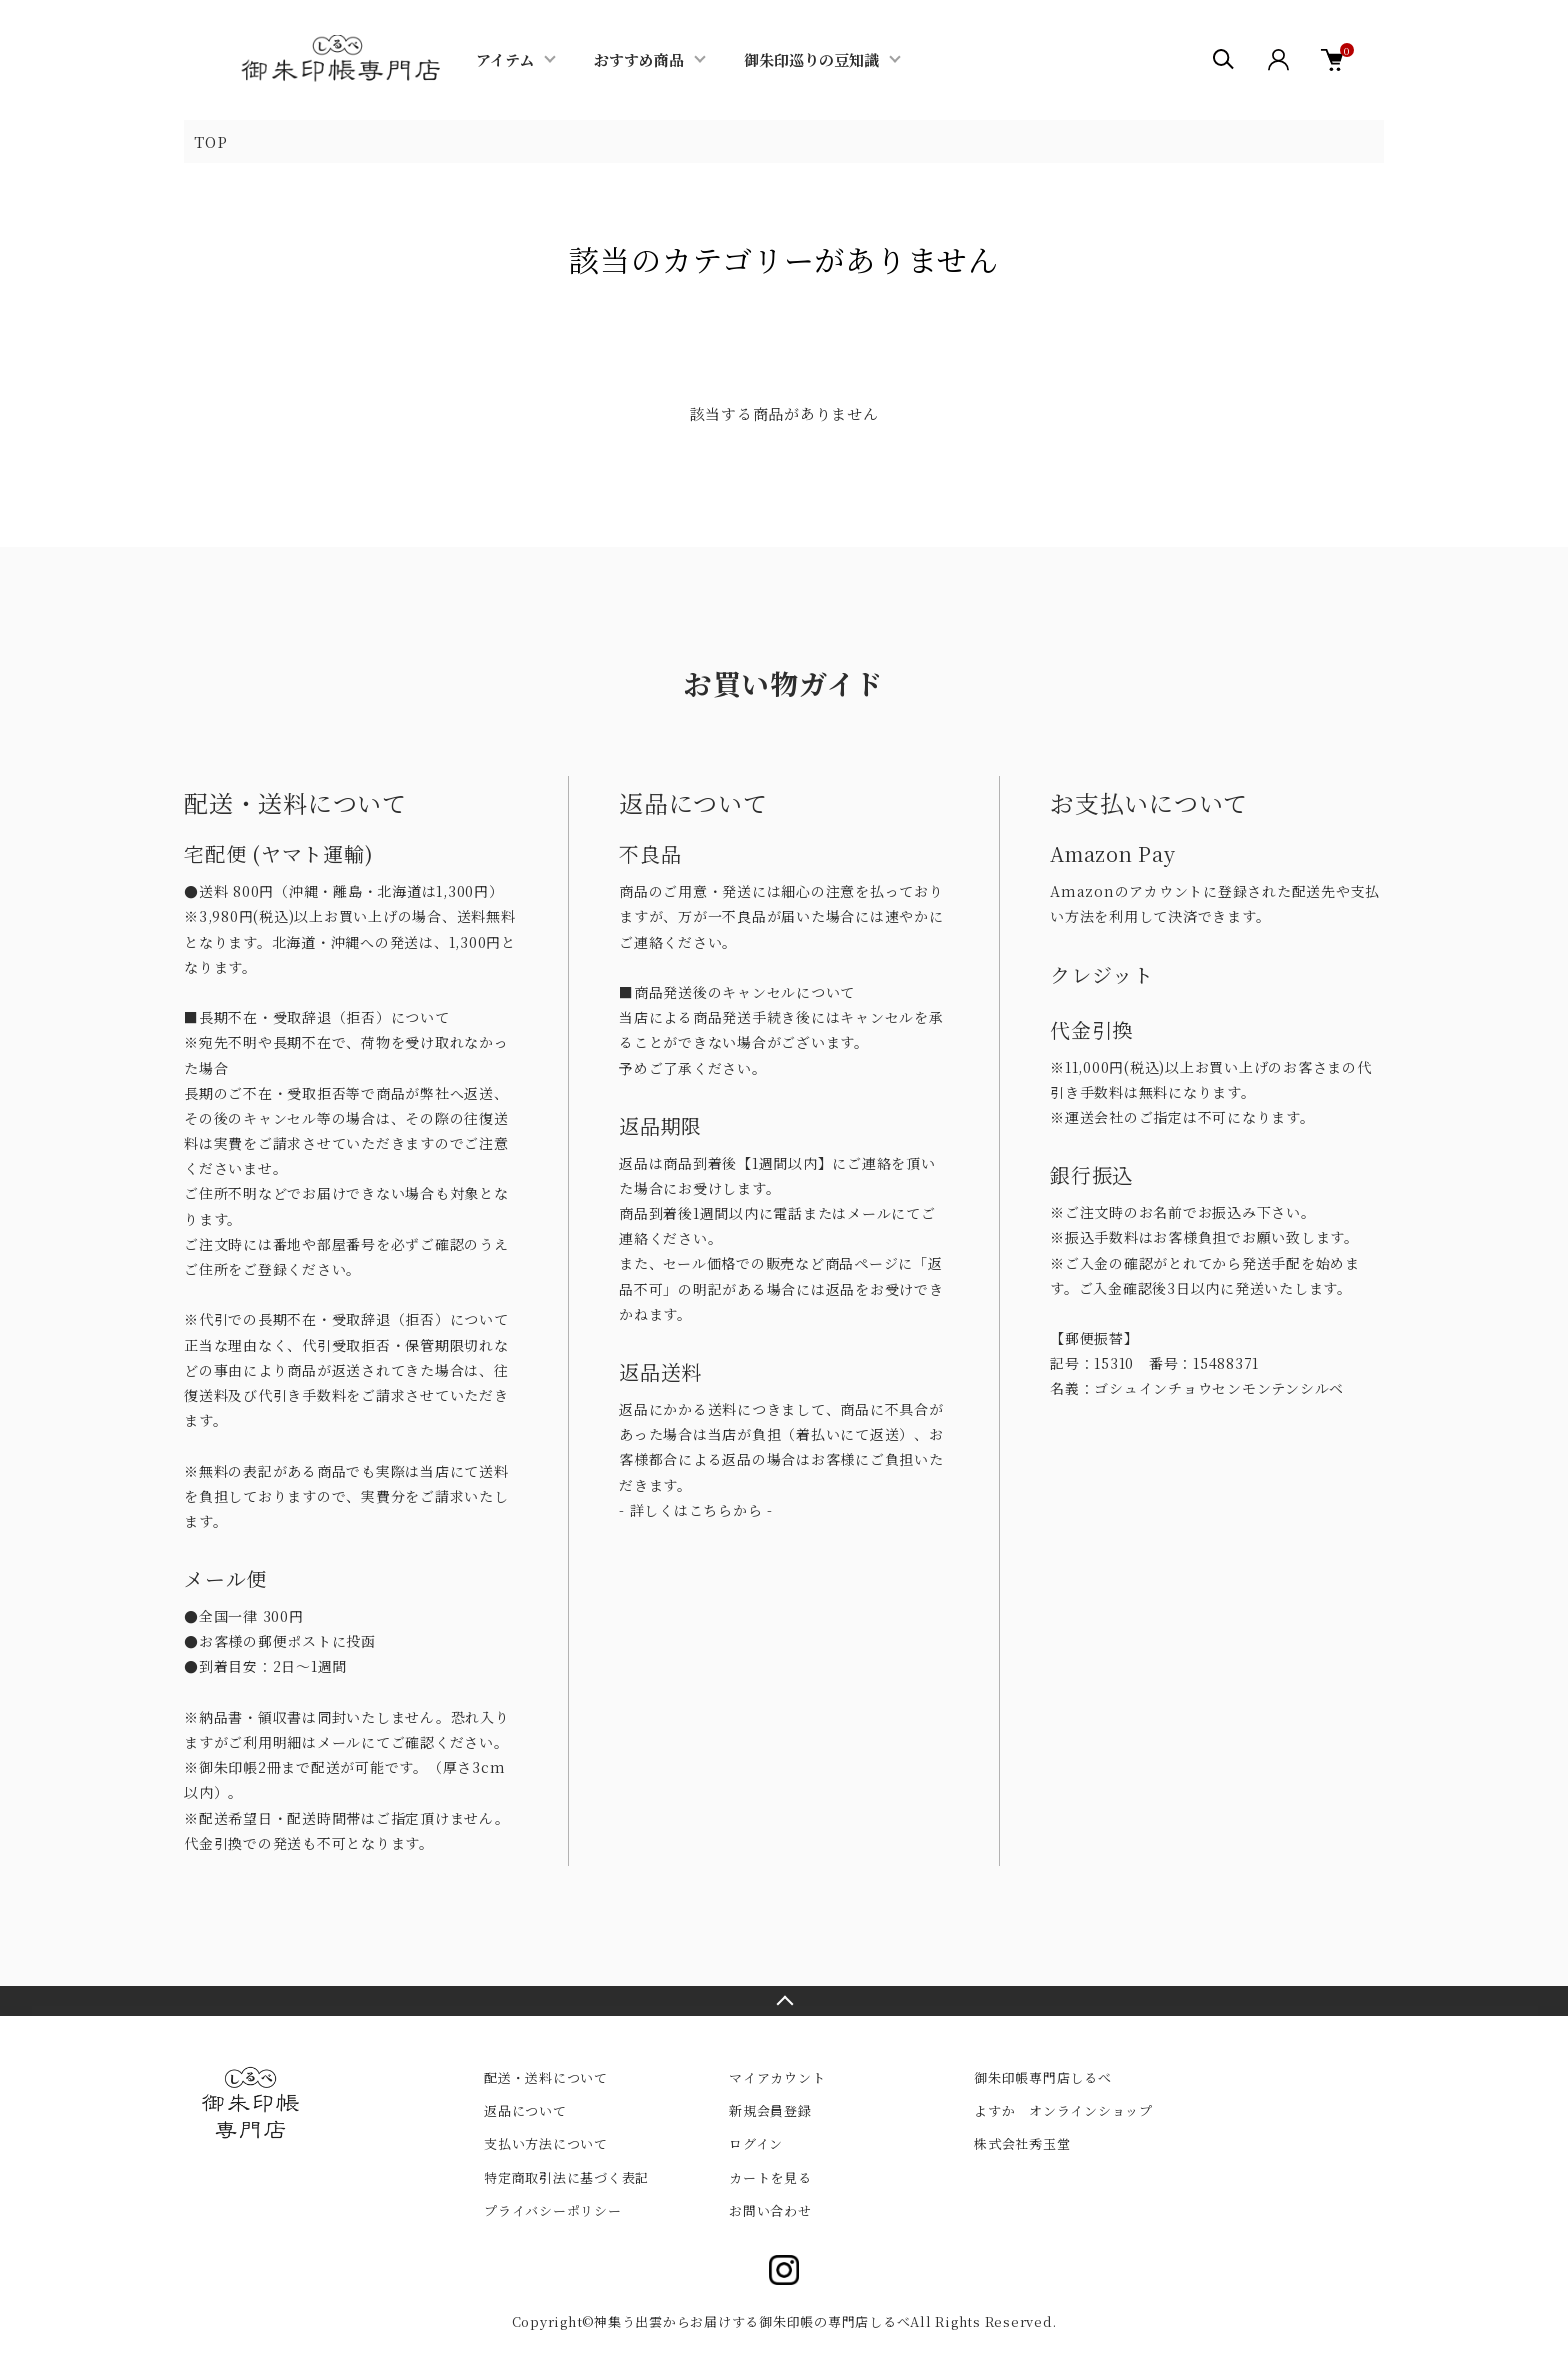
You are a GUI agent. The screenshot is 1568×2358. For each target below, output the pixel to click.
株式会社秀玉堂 (1022, 2143)
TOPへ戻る (784, 2001)
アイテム (505, 59)
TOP (210, 141)
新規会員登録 (770, 2110)
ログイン (756, 2143)
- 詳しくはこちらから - (696, 1510)
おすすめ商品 (639, 59)
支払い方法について (546, 2143)
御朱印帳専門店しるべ (1043, 2077)
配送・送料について (546, 2077)
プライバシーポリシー (553, 2210)
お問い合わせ (770, 2210)
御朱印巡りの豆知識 (811, 59)
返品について (525, 2110)
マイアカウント (777, 2077)
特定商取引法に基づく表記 (566, 2177)
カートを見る (770, 2177)
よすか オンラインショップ (1063, 2110)
